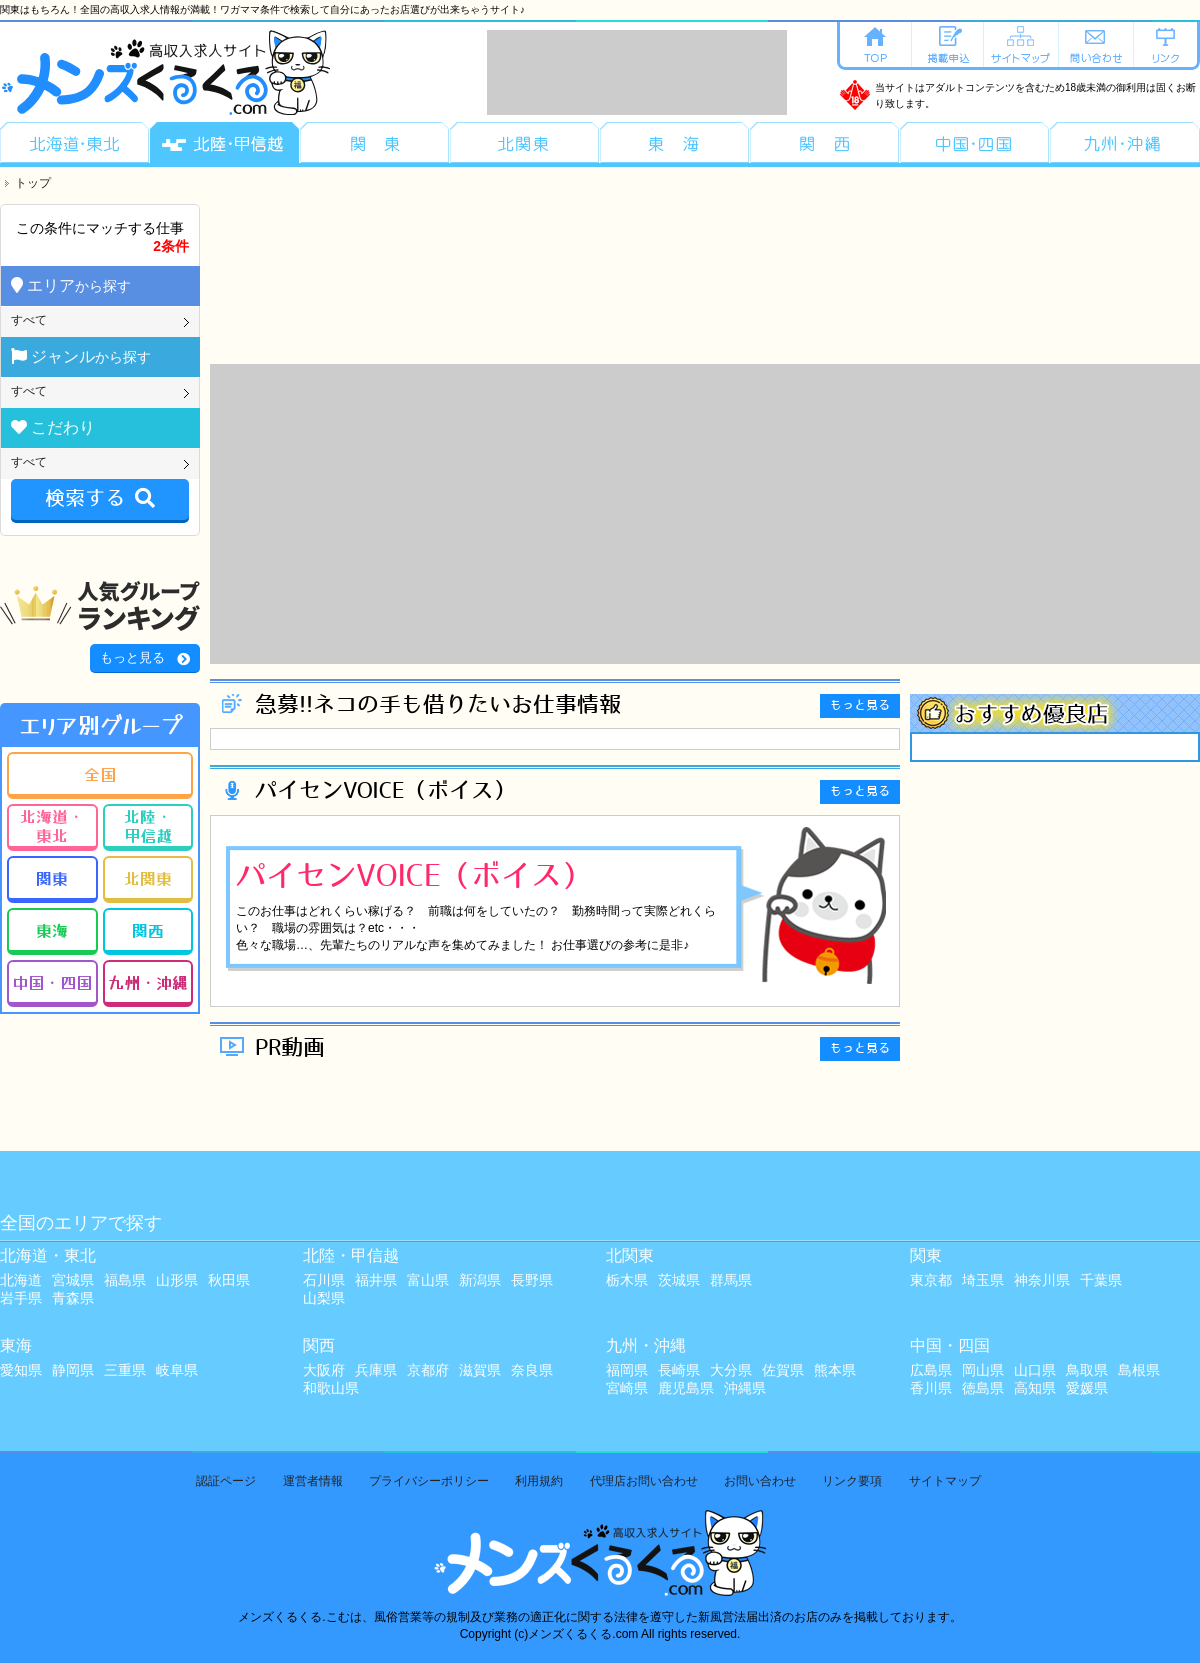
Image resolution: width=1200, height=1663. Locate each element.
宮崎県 (627, 1388)
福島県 (125, 1280)
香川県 (931, 1388)
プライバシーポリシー (429, 1481)
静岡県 (73, 1370)
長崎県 (679, 1370)
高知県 (1035, 1388)
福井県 (376, 1280)
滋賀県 (480, 1370)
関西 (148, 930)
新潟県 (480, 1280)
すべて (29, 320)
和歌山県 (331, 1388)
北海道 (21, 1280)
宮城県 (73, 1280)
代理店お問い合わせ (644, 1481)
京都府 (428, 1370)
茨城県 (679, 1280)
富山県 (428, 1280)
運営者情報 (313, 1481)
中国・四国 (52, 982)
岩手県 (21, 1298)
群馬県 (731, 1280)
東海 (52, 930)
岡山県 (983, 1370)
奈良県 (532, 1370)
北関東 (148, 878)
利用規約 (539, 1481)
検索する (100, 499)
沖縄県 (745, 1388)
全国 (100, 774)
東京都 (931, 1280)
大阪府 (324, 1370)
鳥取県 (1087, 1370)
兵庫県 (376, 1370)
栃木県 (627, 1280)
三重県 (125, 1370)
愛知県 (21, 1370)
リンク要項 (852, 1481)
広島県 (931, 1370)
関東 (52, 878)
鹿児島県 (686, 1388)
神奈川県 (1042, 1280)
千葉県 (1101, 1280)
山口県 (1035, 1370)
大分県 (731, 1370)
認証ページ (226, 1481)
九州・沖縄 (148, 982)
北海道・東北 (52, 825)
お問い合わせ (760, 1481)
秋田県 (229, 1280)
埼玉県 (983, 1280)
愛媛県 (1087, 1388)
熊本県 (835, 1370)
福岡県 (627, 1370)
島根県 (1139, 1370)
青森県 (73, 1298)
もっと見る (132, 657)
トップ (33, 183)
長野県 (532, 1280)
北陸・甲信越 (148, 825)
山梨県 (324, 1298)
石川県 (324, 1280)
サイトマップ (945, 1481)
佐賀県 (783, 1370)
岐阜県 (177, 1370)
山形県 (177, 1280)
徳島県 (983, 1388)
